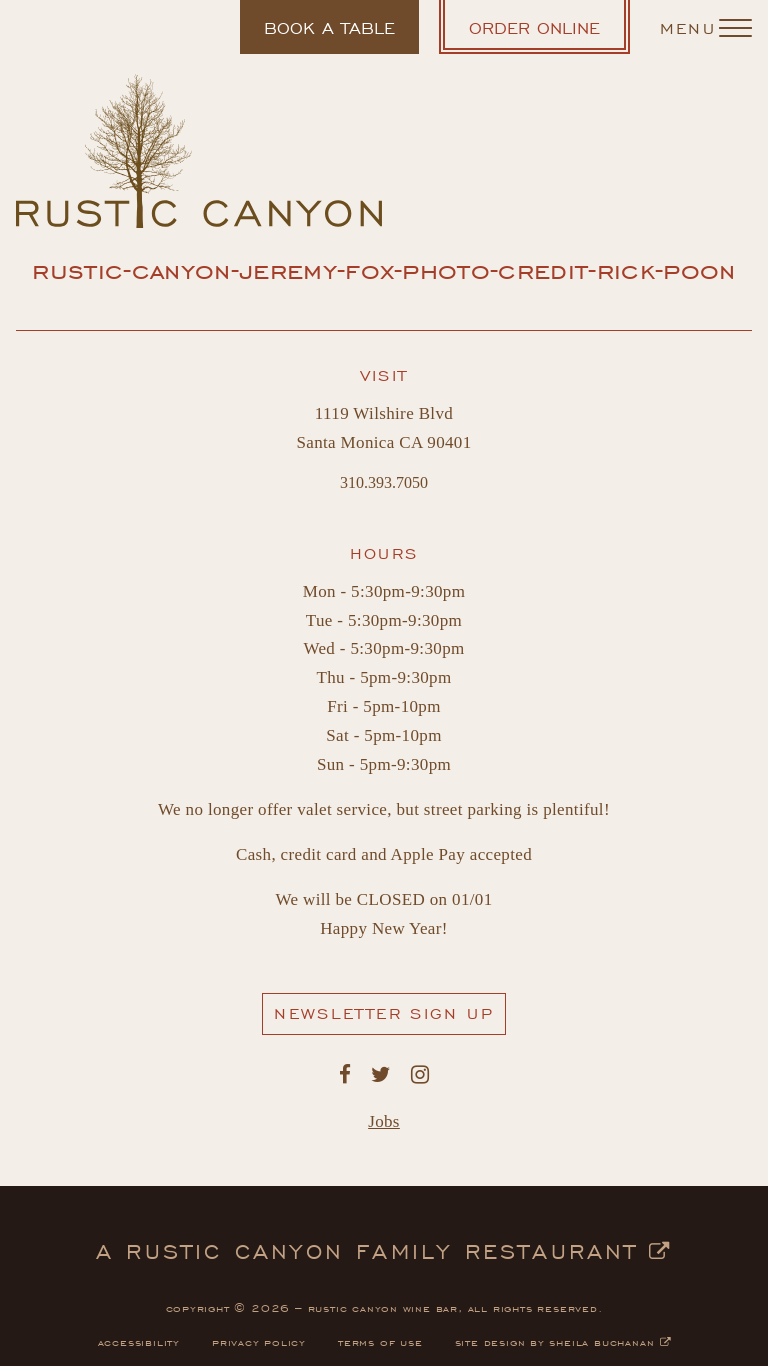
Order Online (549, 33)
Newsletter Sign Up (390, 1018)
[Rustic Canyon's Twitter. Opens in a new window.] (381, 1075)
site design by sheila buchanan (563, 1341)
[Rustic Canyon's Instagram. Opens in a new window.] (420, 1075)
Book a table (329, 35)
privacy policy (259, 1341)
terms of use (380, 1341)
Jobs (384, 1121)
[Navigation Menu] (706, 27)
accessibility (139, 1341)
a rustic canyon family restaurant (384, 1249)
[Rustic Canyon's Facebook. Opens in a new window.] (345, 1075)
